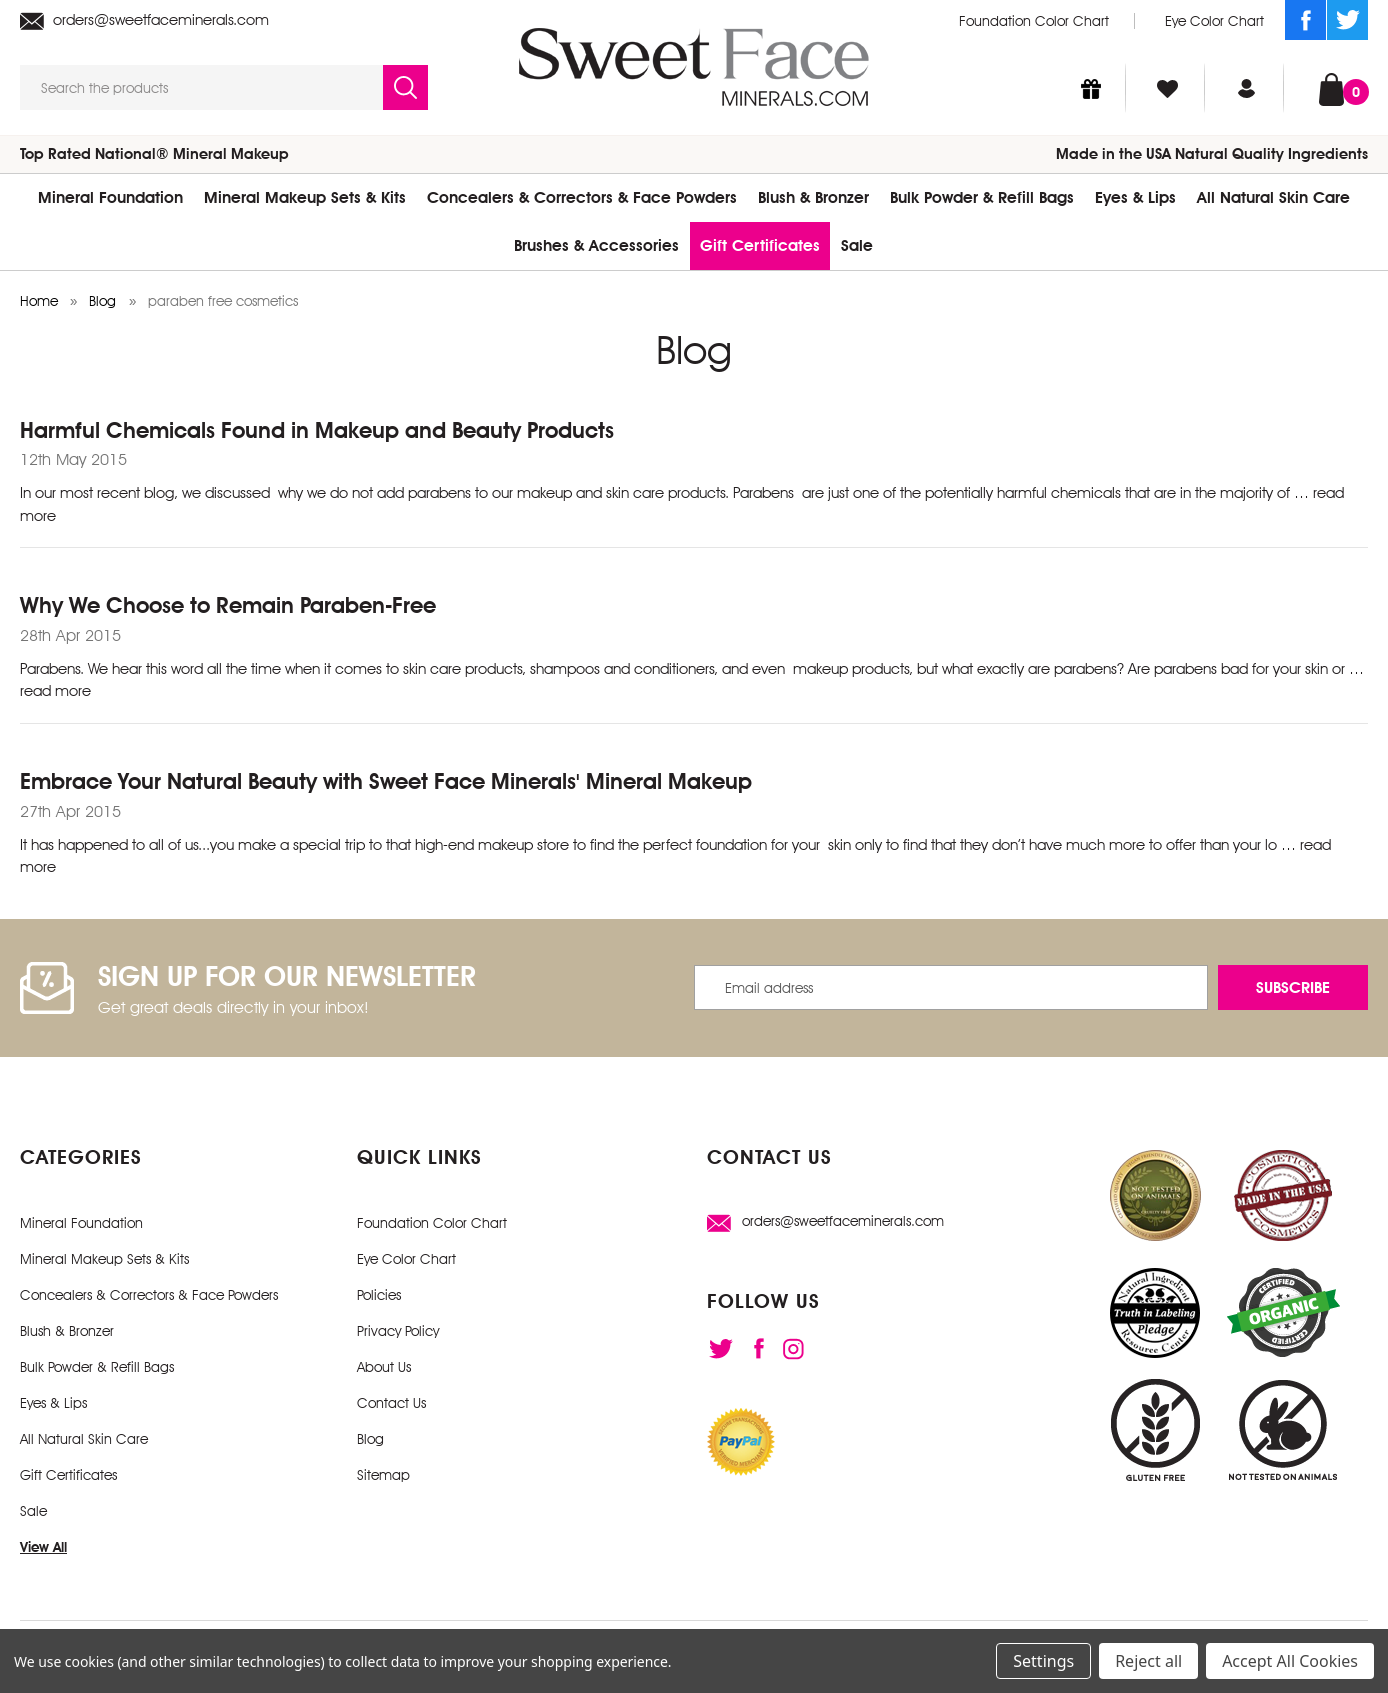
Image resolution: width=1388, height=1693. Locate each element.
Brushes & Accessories (596, 245)
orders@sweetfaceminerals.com (144, 20)
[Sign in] (1246, 88)
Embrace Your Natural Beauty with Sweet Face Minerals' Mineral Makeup (386, 781)
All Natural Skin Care (1273, 197)
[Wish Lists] (1167, 88)
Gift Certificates (760, 245)
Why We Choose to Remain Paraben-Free (228, 605)
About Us (384, 1367)
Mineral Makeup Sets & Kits (305, 197)
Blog (370, 1439)
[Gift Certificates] (1091, 88)
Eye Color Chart (1214, 21)
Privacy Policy (398, 1331)
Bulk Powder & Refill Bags (982, 197)
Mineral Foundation (110, 197)
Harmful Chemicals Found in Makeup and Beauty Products (317, 430)
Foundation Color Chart (1034, 21)
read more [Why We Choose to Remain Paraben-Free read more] (55, 691)
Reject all (1148, 1661)
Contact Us (391, 1403)
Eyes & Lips (1135, 197)
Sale (857, 245)
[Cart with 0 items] (1331, 87)
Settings (1043, 1661)
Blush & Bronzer (813, 197)
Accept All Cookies (1290, 1661)
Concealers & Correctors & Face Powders (582, 197)
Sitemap (383, 1475)
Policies (379, 1295)
